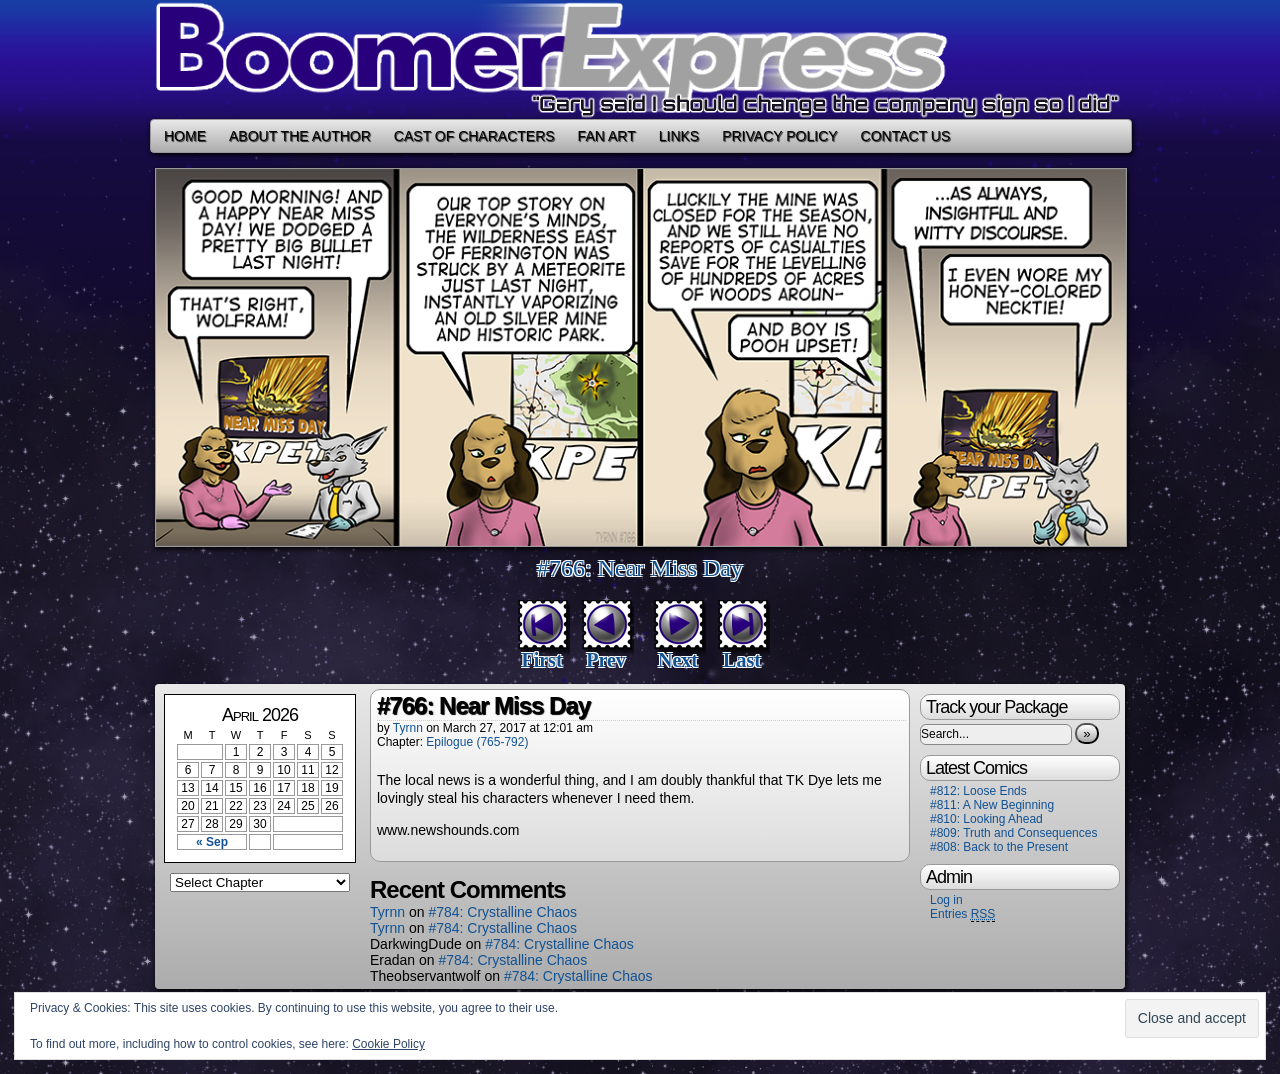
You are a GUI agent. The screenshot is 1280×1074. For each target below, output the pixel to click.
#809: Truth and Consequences (1013, 833)
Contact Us (906, 136)
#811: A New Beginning (992, 805)
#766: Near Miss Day (640, 568)
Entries (962, 914)
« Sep (212, 842)
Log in (946, 900)
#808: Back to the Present (999, 847)
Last (742, 660)
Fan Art (607, 136)
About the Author (300, 136)
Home (185, 136)
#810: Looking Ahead (986, 819)
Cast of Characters (474, 136)
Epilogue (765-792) (477, 742)
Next (678, 660)
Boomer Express (640, 59)
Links (679, 136)
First (541, 660)
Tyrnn (408, 728)
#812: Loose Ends (978, 791)
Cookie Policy (388, 1044)
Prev (606, 660)
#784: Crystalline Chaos (502, 912)
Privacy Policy (779, 136)
